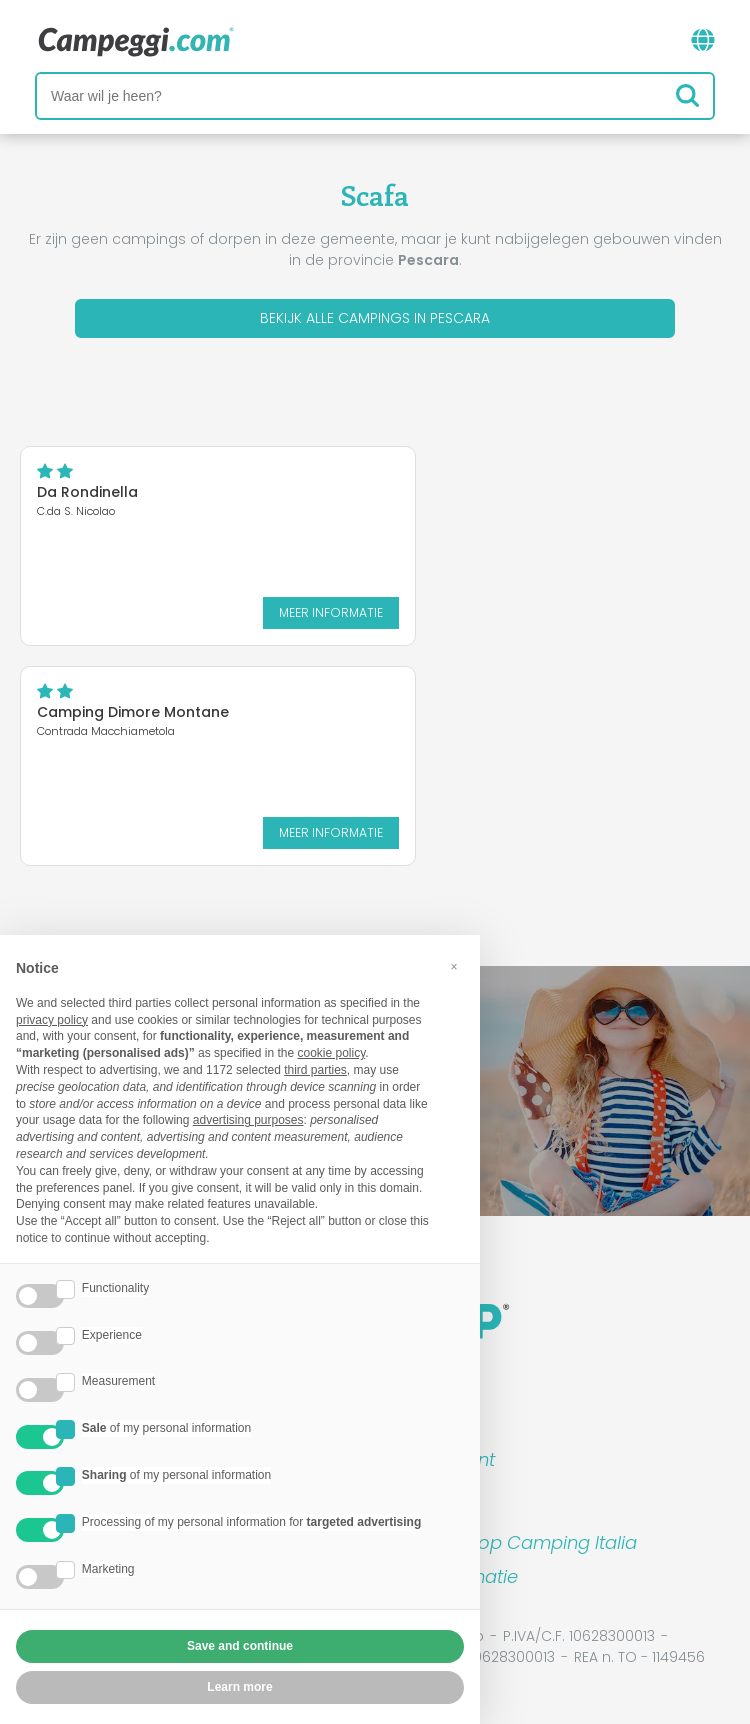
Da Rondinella (87, 492)
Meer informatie (331, 612)
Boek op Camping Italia (533, 1542)
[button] (454, 967)
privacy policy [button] (52, 1020)
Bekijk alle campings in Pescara (375, 318)
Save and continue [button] (240, 1646)
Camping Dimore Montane (133, 712)
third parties (315, 1070)
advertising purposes (248, 1120)
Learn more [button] (239, 1687)
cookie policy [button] (331, 1053)
